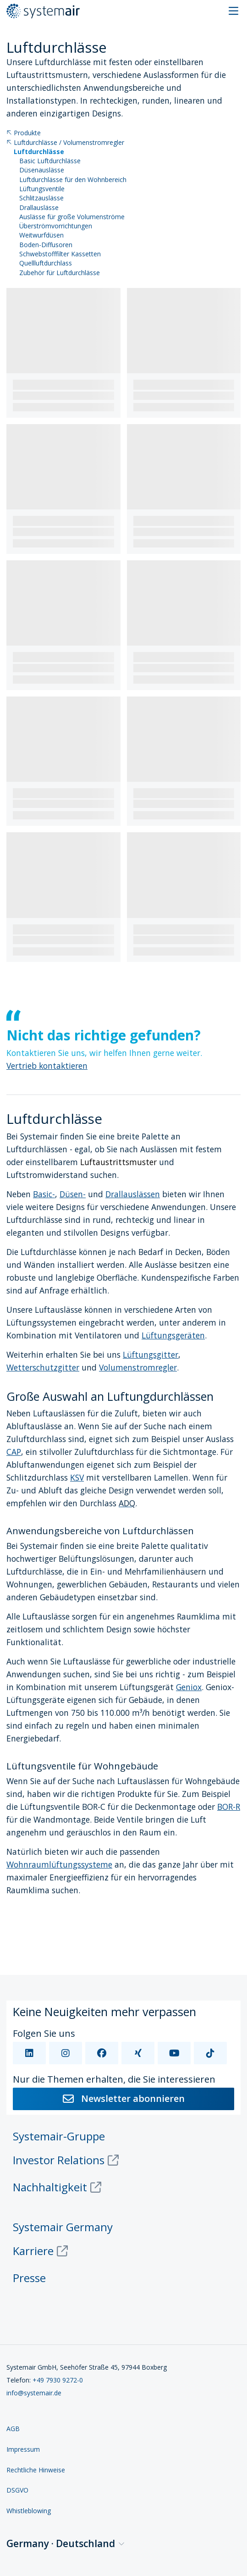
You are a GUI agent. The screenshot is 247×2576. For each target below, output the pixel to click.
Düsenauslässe (41, 170)
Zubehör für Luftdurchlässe (59, 273)
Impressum (23, 2449)
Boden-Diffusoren (45, 245)
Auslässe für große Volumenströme (72, 217)
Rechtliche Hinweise (35, 2469)
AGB (13, 2428)
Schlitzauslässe (41, 198)
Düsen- (73, 1194)
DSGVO (17, 2490)
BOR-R (228, 1806)
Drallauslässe (39, 208)
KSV (77, 1477)
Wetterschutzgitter (42, 1367)
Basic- (44, 1194)
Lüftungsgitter (150, 1354)
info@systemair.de (33, 2392)
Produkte (23, 133)
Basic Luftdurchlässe (50, 161)
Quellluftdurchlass (45, 263)
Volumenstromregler (138, 1367)
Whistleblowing (28, 2510)
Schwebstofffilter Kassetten (60, 254)
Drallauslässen (132, 1194)
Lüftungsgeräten (173, 1335)
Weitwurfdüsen (41, 235)
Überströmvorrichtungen (55, 226)
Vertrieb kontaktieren (47, 1065)
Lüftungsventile (42, 189)
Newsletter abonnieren (124, 2098)
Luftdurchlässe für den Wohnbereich (72, 180)
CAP (13, 1451)
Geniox (189, 1686)
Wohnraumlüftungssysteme (59, 1864)
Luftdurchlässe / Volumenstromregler (65, 143)
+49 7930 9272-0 (58, 2380)
